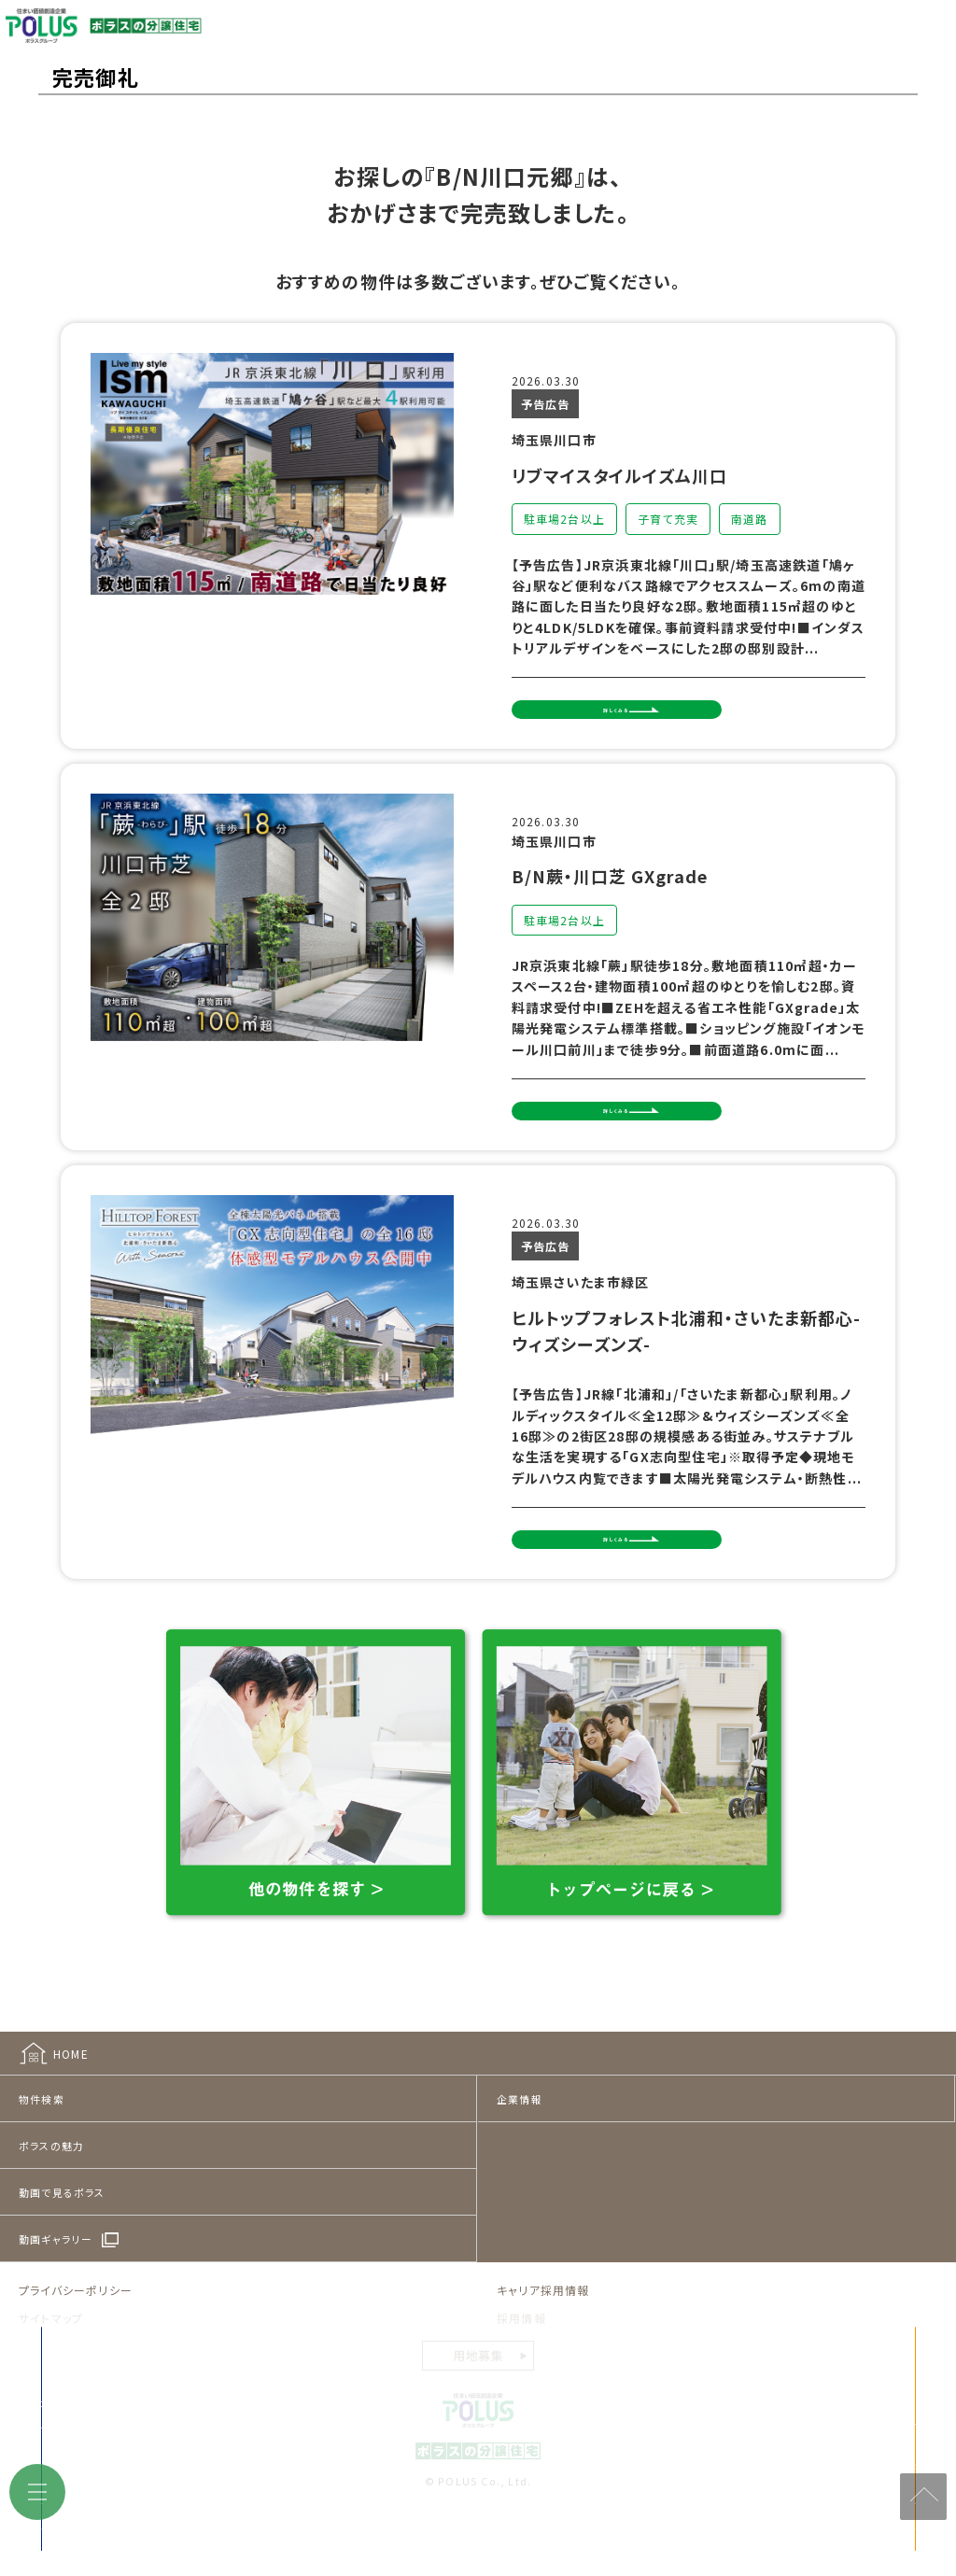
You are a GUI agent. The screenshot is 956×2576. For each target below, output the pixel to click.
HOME (71, 2097)
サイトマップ (51, 2362)
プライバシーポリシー (76, 2335)
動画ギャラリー (55, 2283)
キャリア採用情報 (543, 2335)
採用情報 (521, 2362)
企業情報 (519, 2143)
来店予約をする (288, 2509)
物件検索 (41, 2143)
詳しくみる (661, 723)
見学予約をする (742, 2509)
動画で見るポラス (62, 2237)
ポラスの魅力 (51, 2190)
